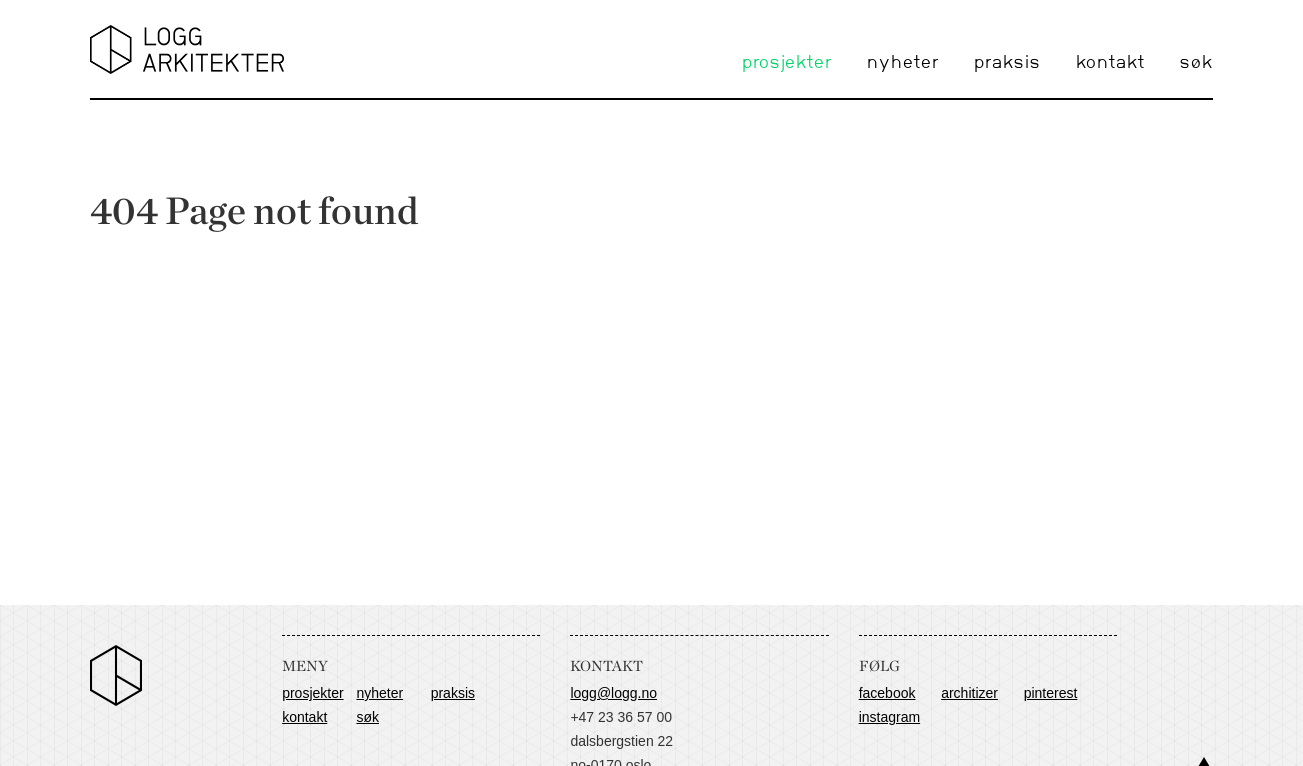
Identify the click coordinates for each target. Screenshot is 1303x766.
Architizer (969, 693)
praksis (1007, 63)
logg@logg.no (613, 693)
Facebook (887, 693)
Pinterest (1051, 693)
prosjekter (787, 63)
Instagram (889, 717)
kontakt (1110, 63)
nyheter (903, 63)
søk (1196, 63)
